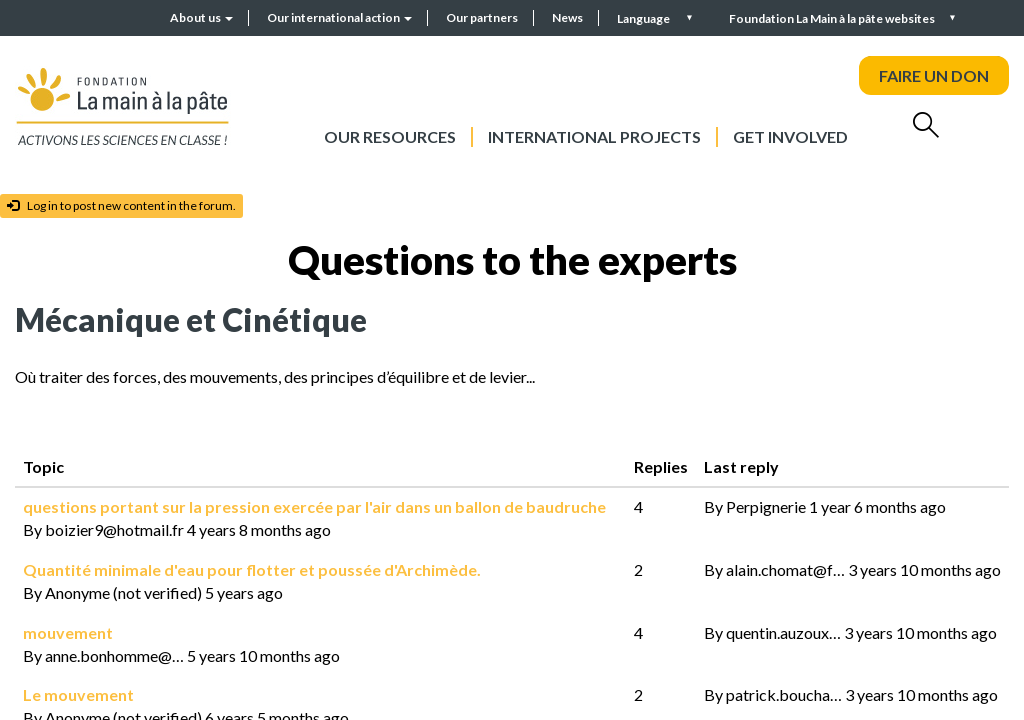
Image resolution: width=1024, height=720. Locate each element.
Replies (661, 466)
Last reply (754, 466)
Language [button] (644, 18)
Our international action (339, 17)
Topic (43, 466)
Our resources (390, 136)
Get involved (790, 136)
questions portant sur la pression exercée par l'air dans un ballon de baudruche (314, 506)
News (567, 17)
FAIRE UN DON (934, 75)
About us (201, 17)
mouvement (68, 632)
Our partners (482, 17)
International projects (594, 136)
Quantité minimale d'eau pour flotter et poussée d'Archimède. (252, 569)
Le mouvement (78, 694)
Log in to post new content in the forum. (121, 205)
